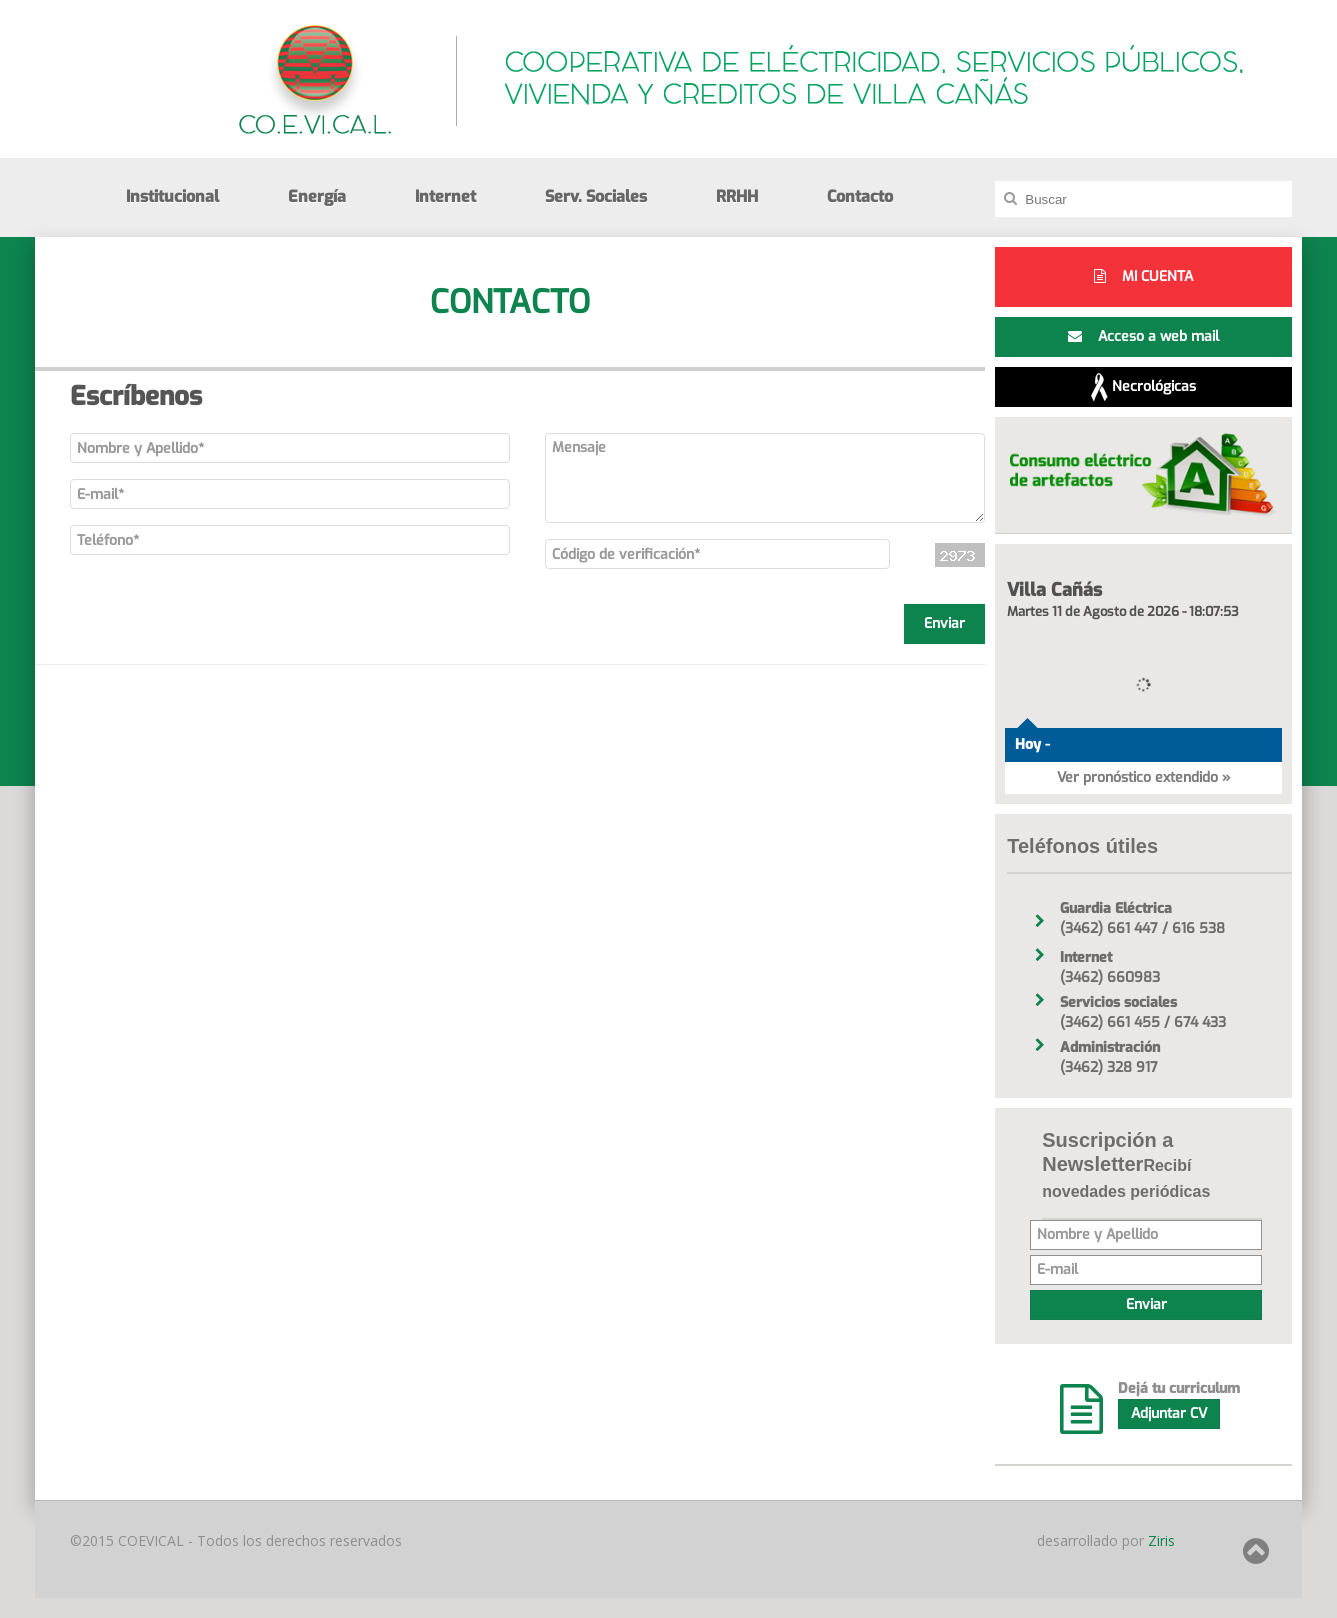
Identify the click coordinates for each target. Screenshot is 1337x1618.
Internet (445, 196)
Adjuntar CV (1169, 1413)
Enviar (944, 623)
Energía (317, 196)
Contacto (860, 196)
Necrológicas (1143, 387)
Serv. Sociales (596, 196)
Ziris (1159, 1540)
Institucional (172, 196)
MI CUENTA (1143, 276)
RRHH (737, 196)
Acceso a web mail (1143, 336)
